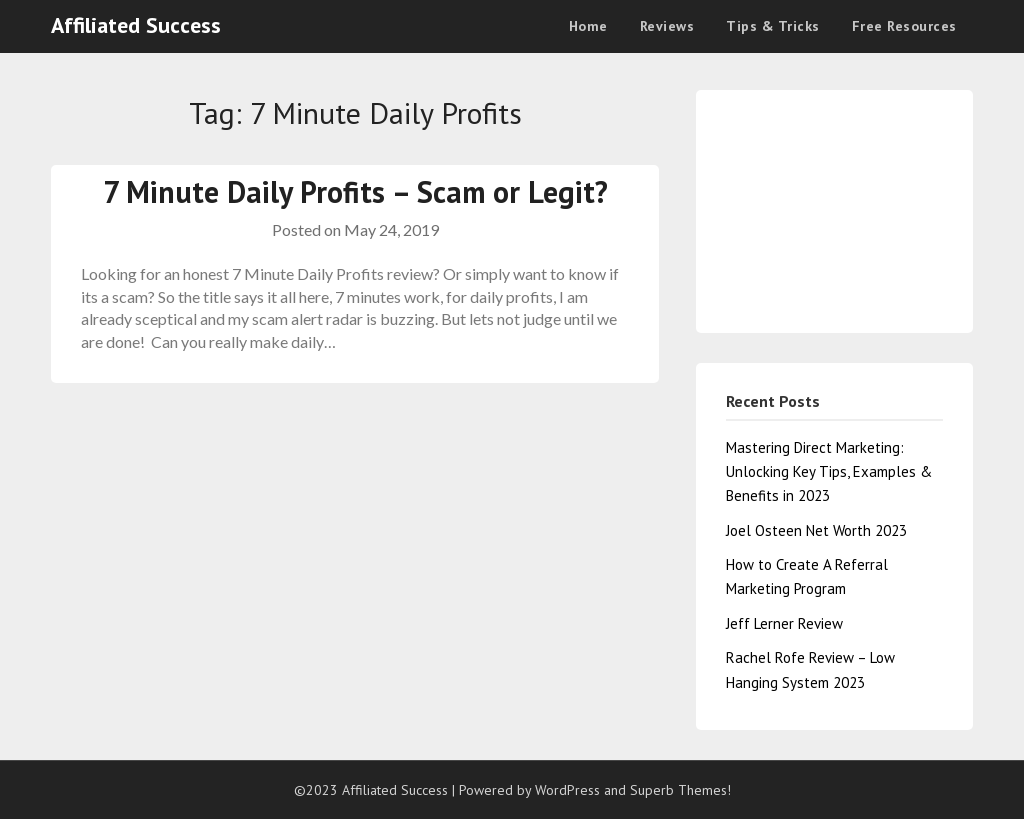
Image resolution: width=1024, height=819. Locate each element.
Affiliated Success (136, 25)
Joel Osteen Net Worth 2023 (816, 530)
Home (588, 26)
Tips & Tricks (773, 26)
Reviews (667, 26)
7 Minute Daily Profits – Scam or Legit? (355, 191)
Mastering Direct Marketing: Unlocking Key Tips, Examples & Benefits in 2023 (829, 472)
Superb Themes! (680, 790)
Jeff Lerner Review (784, 623)
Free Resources (904, 26)
